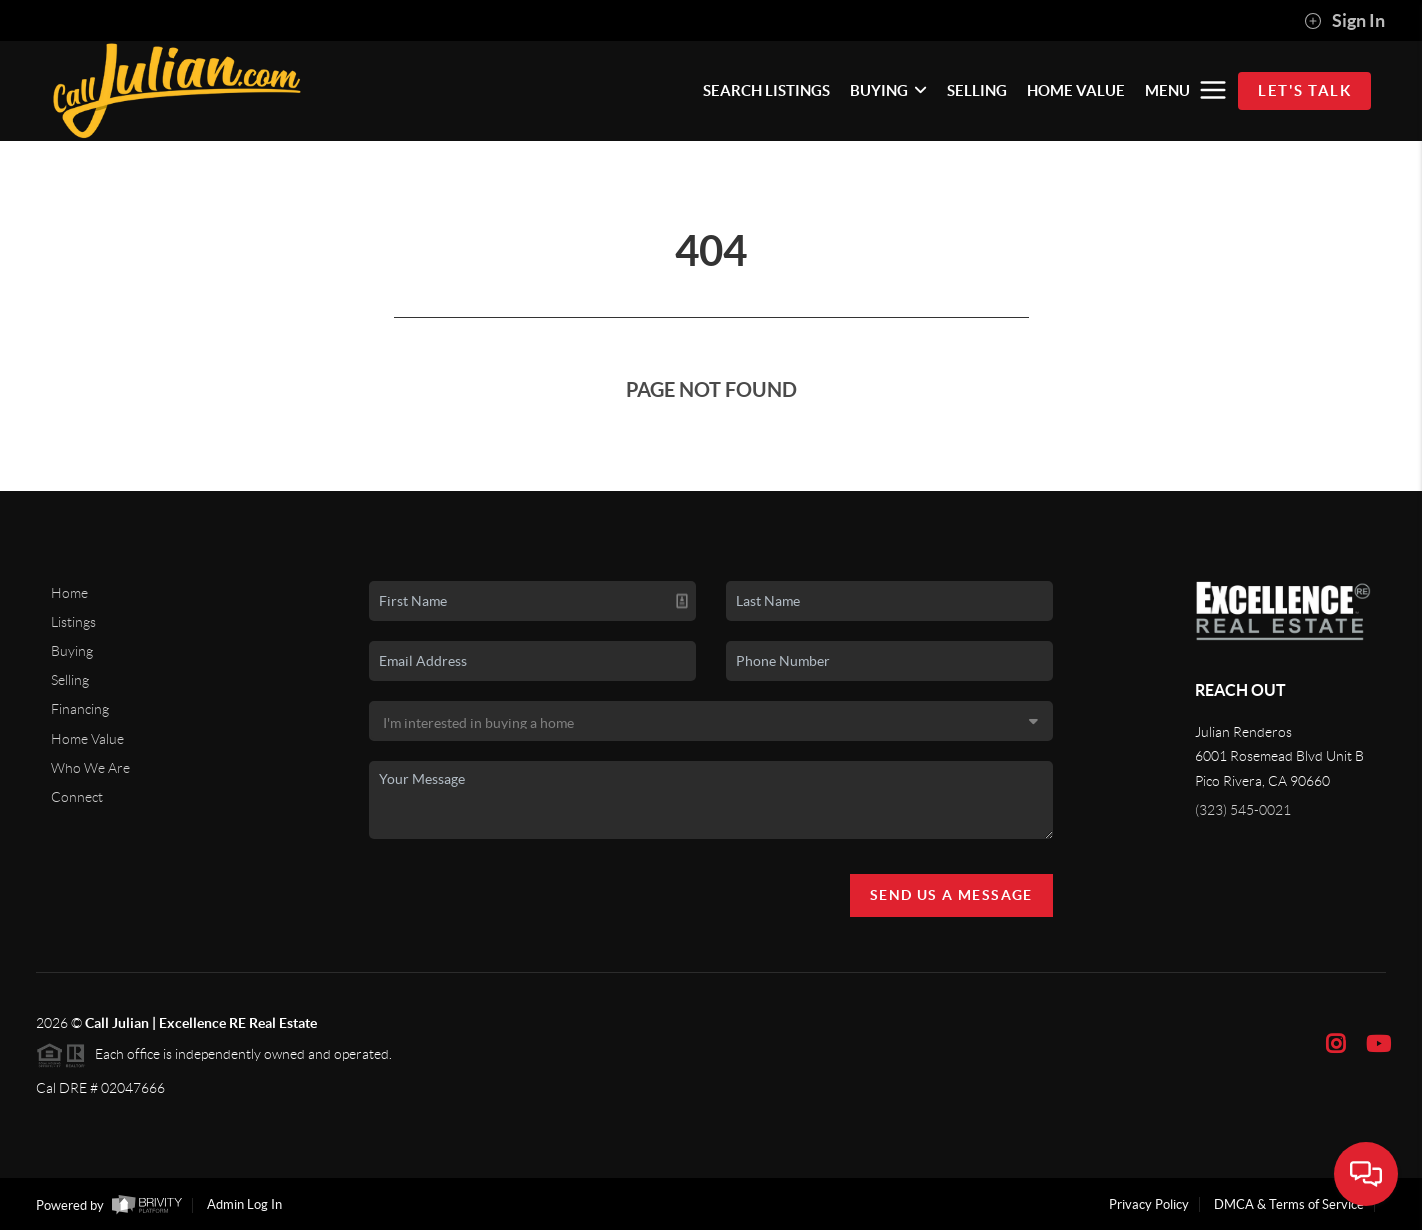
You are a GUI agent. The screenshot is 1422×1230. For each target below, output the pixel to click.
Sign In (1344, 21)
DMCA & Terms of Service (1289, 1204)
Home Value (87, 739)
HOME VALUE (1076, 90)
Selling (70, 680)
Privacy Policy (1149, 1204)
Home (69, 593)
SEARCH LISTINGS (766, 90)
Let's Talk (1304, 90)
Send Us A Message (951, 895)
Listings (73, 622)
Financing (80, 709)
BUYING (888, 90)
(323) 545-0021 (1243, 810)
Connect (77, 797)
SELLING (977, 90)
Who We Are (90, 768)
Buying (72, 651)
